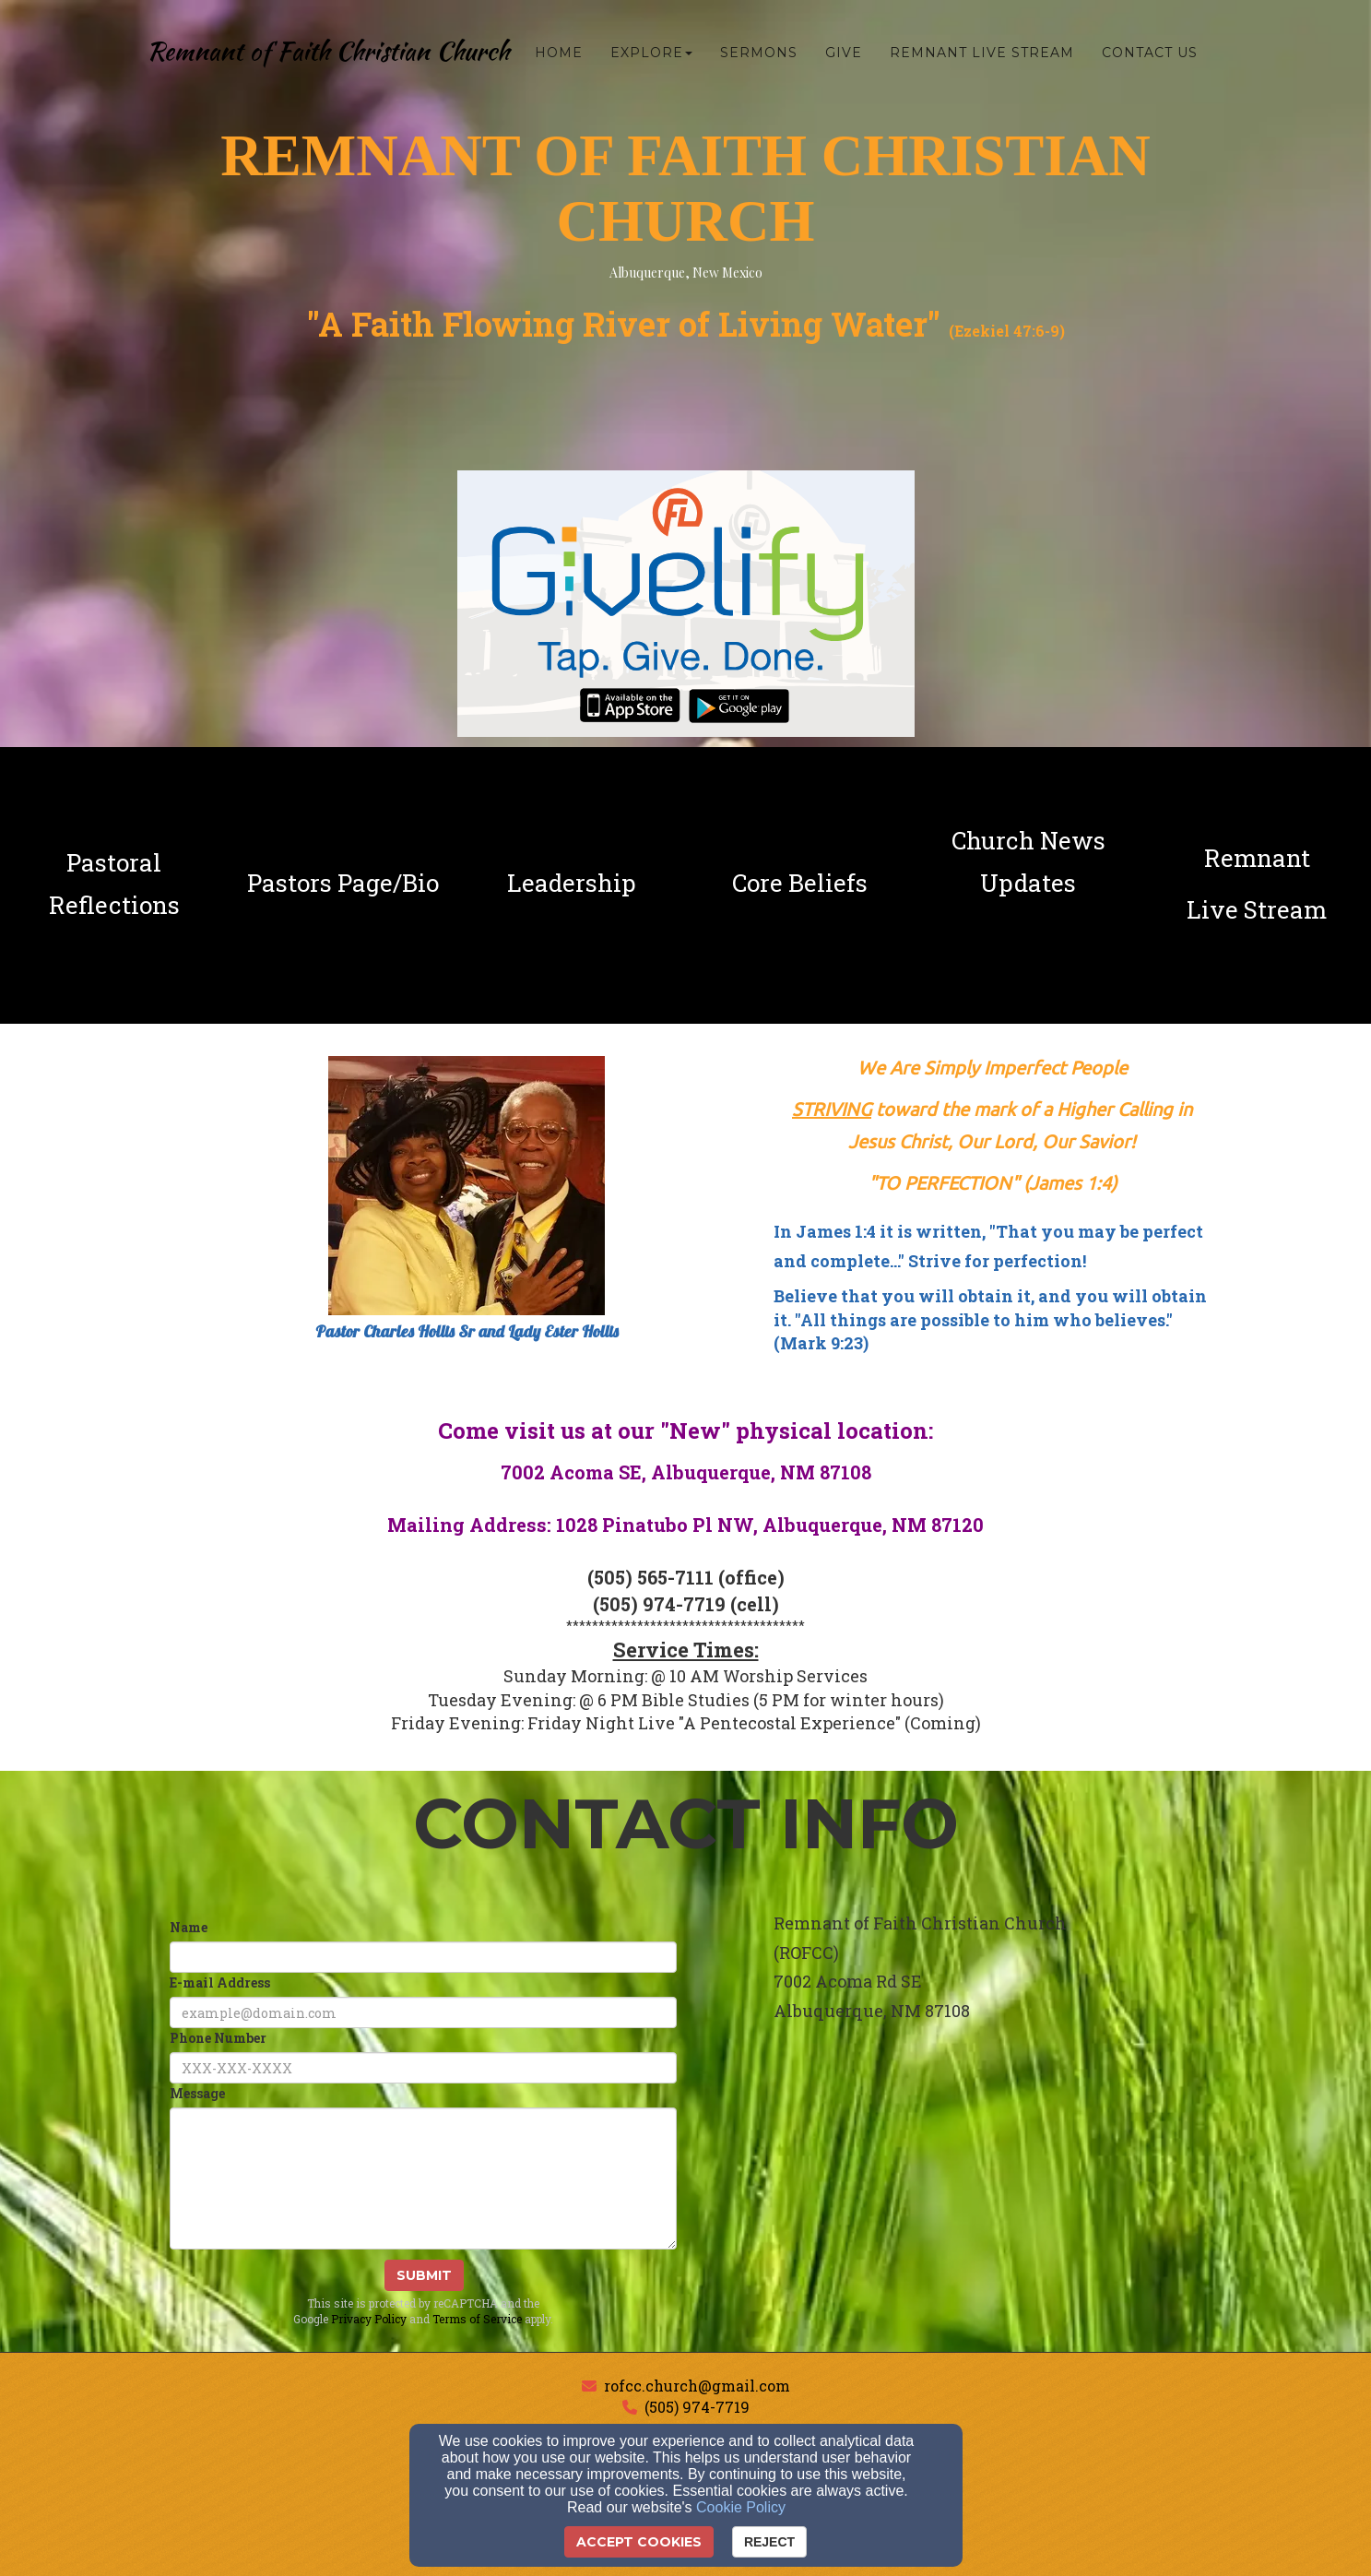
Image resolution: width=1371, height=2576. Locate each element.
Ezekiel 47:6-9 (1006, 330)
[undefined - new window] (1256, 883)
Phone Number (218, 2038)
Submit (424, 2275)
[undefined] (114, 883)
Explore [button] (651, 52)
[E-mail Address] (423, 2012)
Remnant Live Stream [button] (982, 52)
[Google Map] (992, 2186)
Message (197, 2093)
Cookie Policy (741, 2507)
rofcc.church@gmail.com (697, 2385)
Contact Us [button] (1150, 52)
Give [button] (843, 52)
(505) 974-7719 (697, 2406)
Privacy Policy (369, 2318)
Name (188, 1927)
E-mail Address (220, 1982)
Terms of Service (477, 2318)
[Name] (423, 1957)
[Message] (423, 2178)
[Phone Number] (423, 2067)
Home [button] (559, 52)
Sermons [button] (759, 52)
